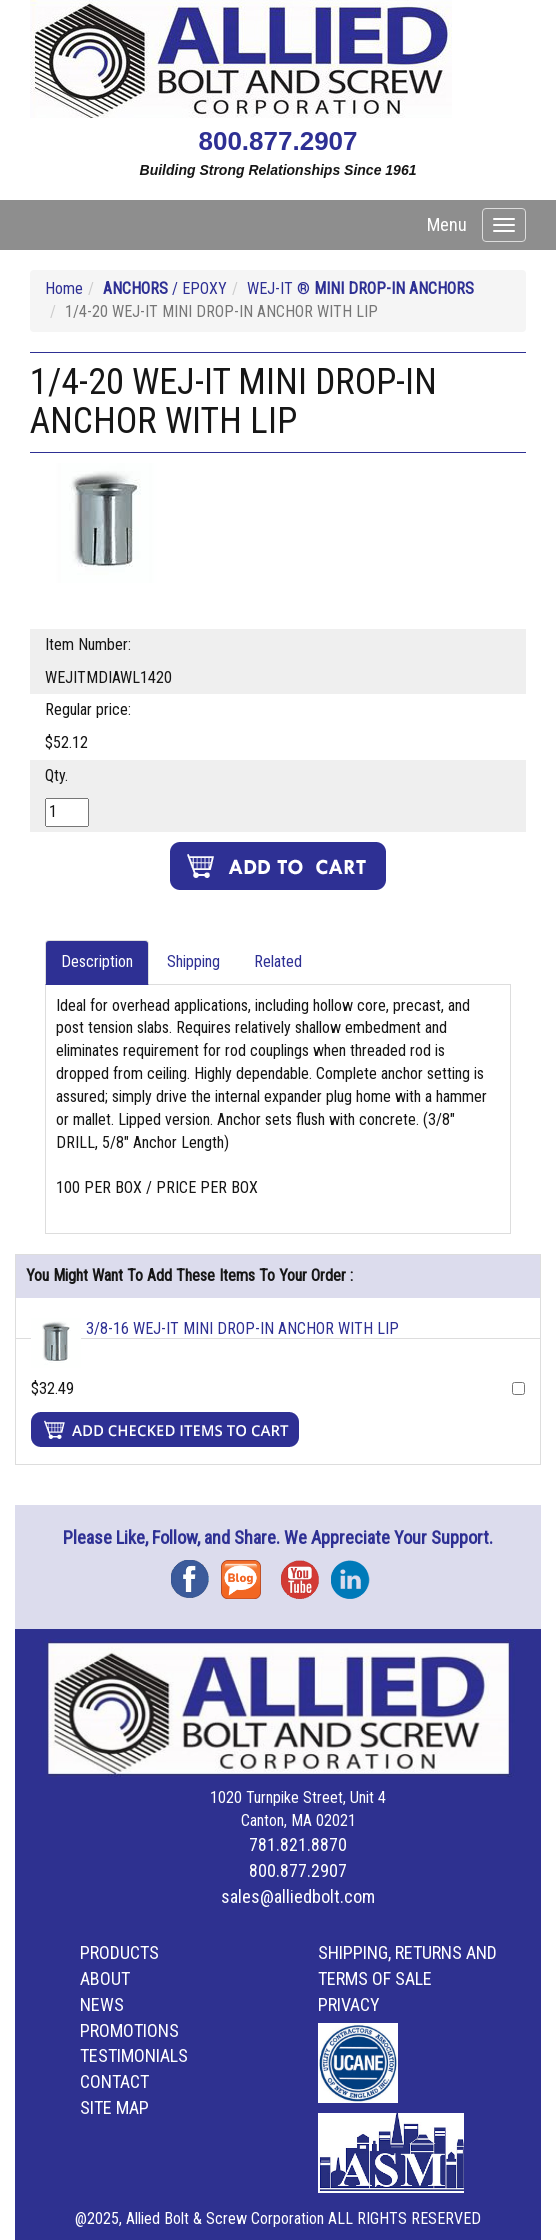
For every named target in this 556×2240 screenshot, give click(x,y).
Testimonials (134, 2055)
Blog (246, 1572)
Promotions (129, 2030)
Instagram (356, 1572)
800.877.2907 (277, 141)
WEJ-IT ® (360, 288)
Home (64, 288)
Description (97, 961)
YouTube (306, 1572)
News (102, 2004)
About (105, 1978)
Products (119, 1952)
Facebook (196, 1572)
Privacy (349, 2004)
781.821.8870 (298, 1844)
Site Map (114, 2107)
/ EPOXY (165, 288)
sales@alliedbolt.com (298, 1896)
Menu (447, 224)
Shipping (193, 961)
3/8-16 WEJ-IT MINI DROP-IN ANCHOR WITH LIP (242, 1328)
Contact (114, 2081)
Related (278, 961)
